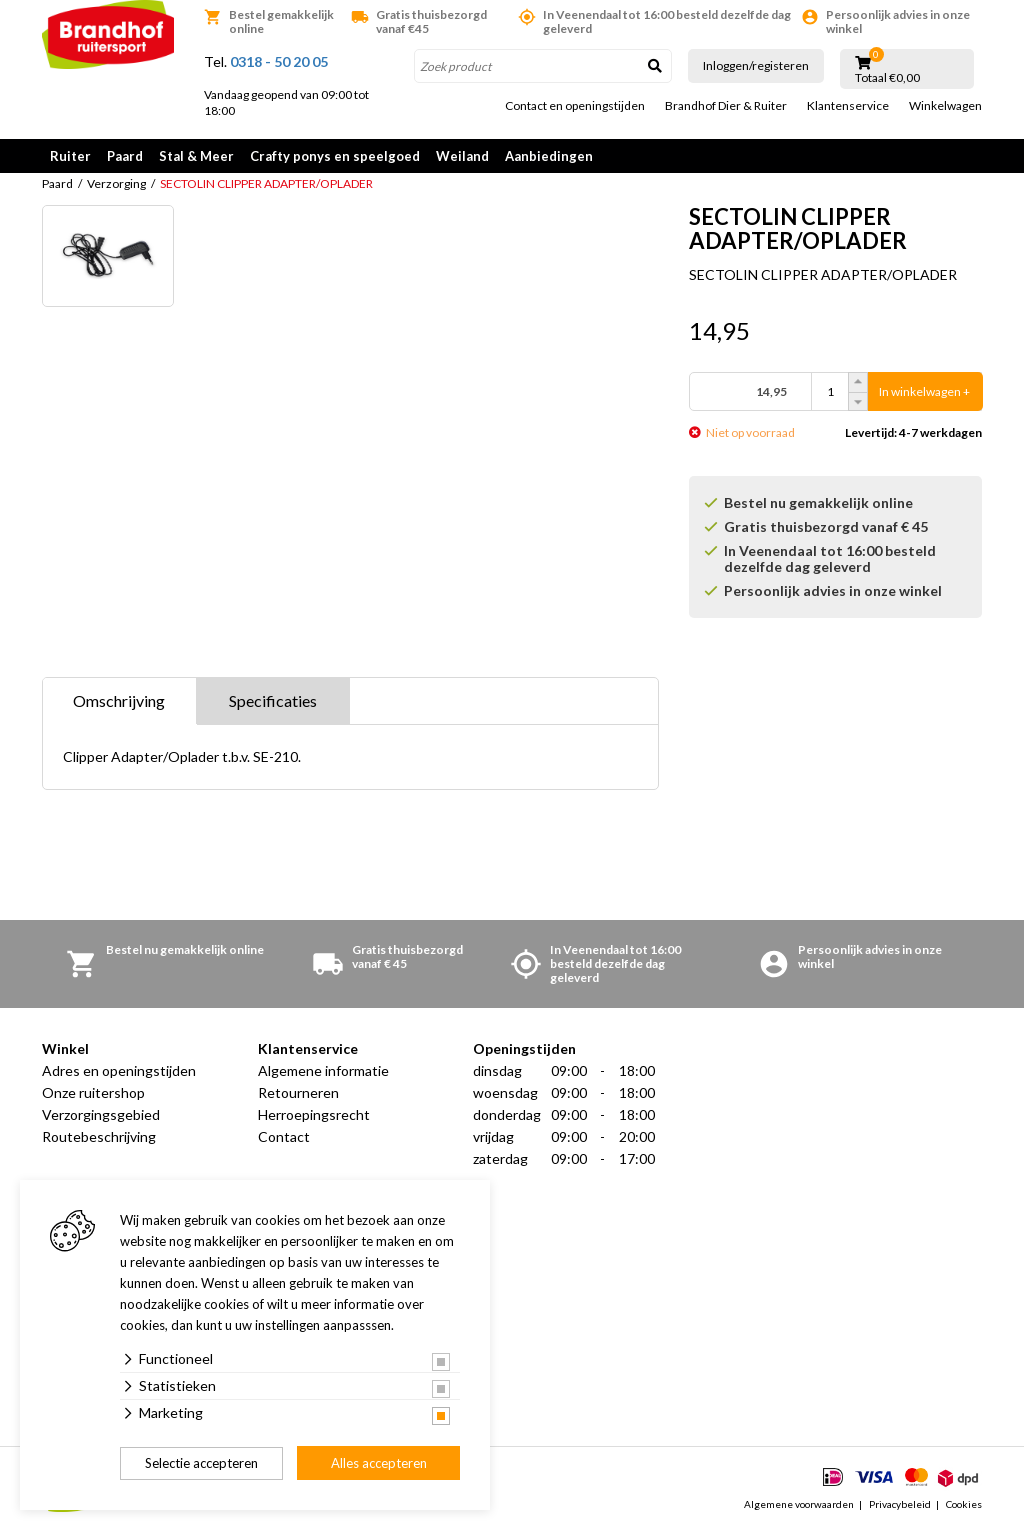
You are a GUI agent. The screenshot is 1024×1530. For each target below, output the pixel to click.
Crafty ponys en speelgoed (335, 156)
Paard (125, 156)
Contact (284, 1136)
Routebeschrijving (99, 1136)
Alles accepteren (379, 1463)
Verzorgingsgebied (101, 1114)
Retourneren (298, 1092)
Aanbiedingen (549, 156)
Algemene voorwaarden (799, 1504)
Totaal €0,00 (887, 78)
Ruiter (70, 156)
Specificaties (273, 700)
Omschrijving (119, 700)
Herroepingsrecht (314, 1114)
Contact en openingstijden (575, 106)
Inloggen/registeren (756, 65)
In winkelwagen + (924, 391)
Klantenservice (848, 106)
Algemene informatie (323, 1070)
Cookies (964, 1504)
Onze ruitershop (93, 1092)
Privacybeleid (900, 1504)
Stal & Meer (196, 156)
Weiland (462, 156)
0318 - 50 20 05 (279, 61)
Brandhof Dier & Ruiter (726, 106)
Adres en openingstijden (119, 1070)
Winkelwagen (945, 106)
